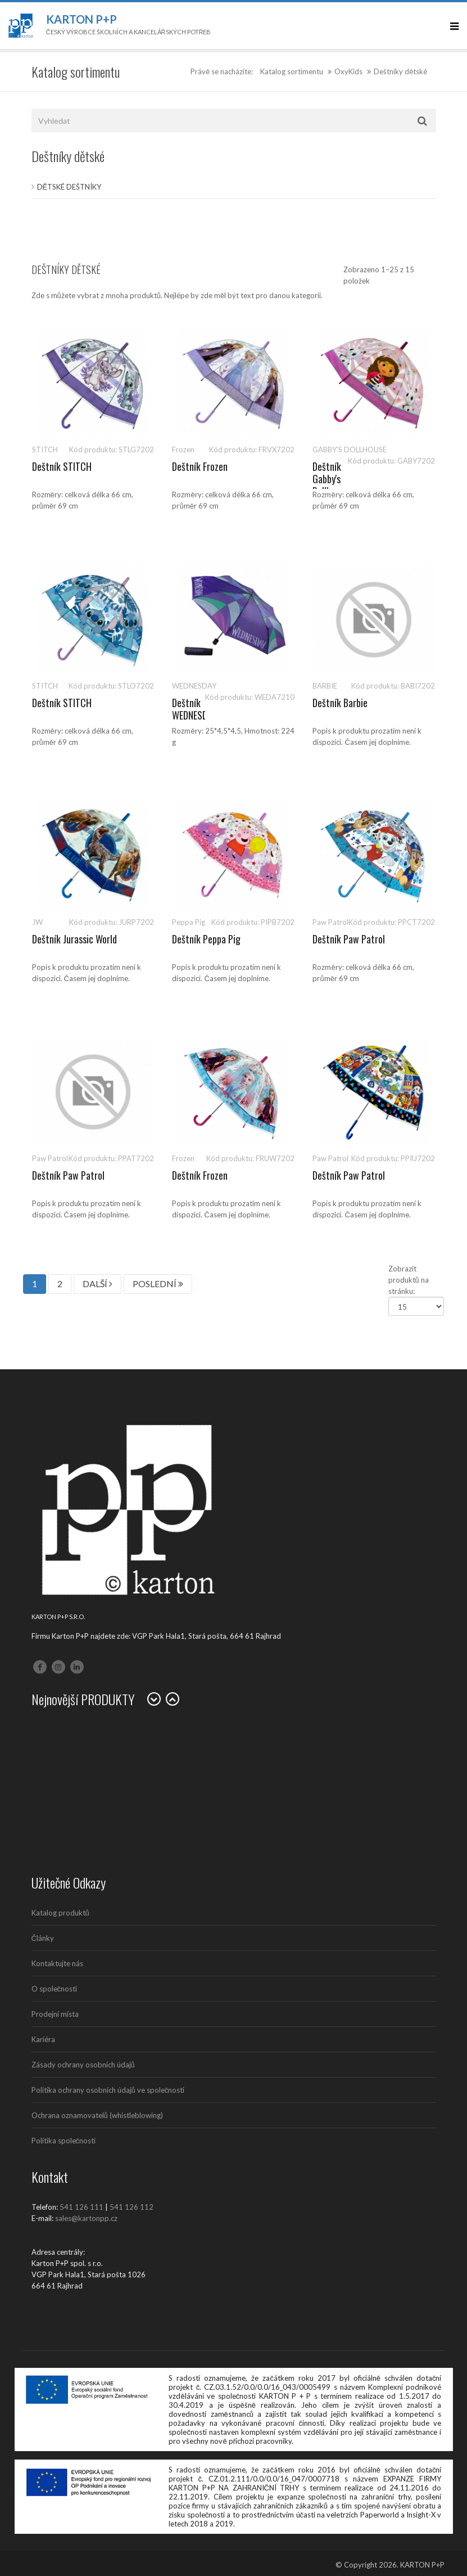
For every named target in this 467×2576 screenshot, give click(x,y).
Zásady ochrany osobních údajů (83, 2064)
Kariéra (43, 2039)
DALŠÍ (97, 1283)
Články (42, 1938)
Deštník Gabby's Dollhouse (330, 478)
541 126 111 (81, 2206)
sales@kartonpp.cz (86, 2218)
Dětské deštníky (69, 186)
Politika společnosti (63, 2140)
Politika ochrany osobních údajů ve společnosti (108, 2089)
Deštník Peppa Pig (206, 939)
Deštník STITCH (62, 466)
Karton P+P (81, 19)
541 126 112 (131, 2206)
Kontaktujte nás (57, 1963)
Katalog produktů (60, 1912)
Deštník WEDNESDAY (194, 708)
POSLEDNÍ (158, 1283)
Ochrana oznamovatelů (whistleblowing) (97, 2115)
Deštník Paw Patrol (348, 939)
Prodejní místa (55, 2013)
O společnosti (54, 1988)
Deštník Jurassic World (74, 939)
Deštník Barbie (340, 702)
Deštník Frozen (200, 466)
